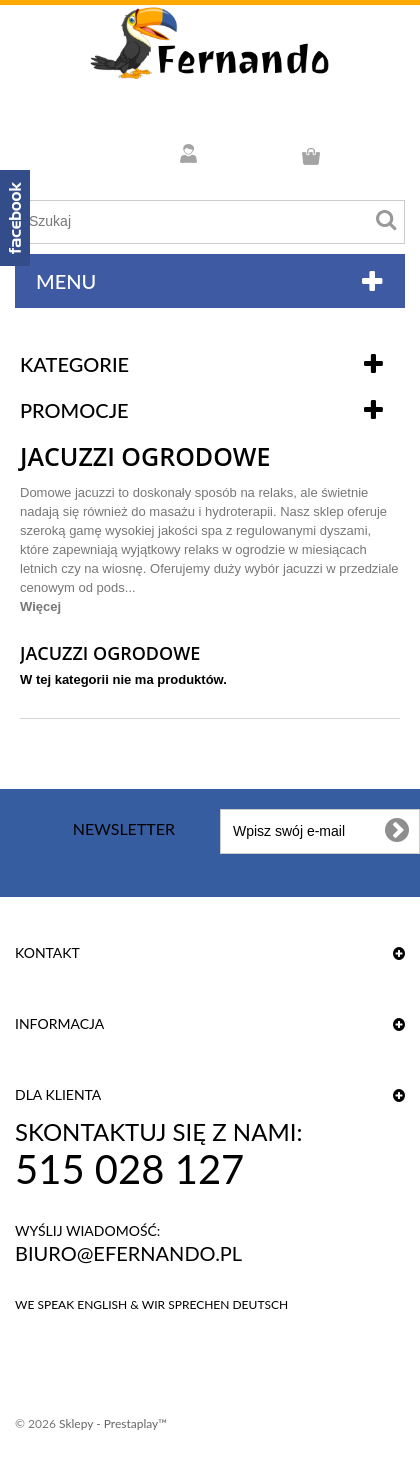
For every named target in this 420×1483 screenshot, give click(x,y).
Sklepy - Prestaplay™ (113, 1423)
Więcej (40, 606)
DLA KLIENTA (58, 1094)
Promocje (74, 410)
